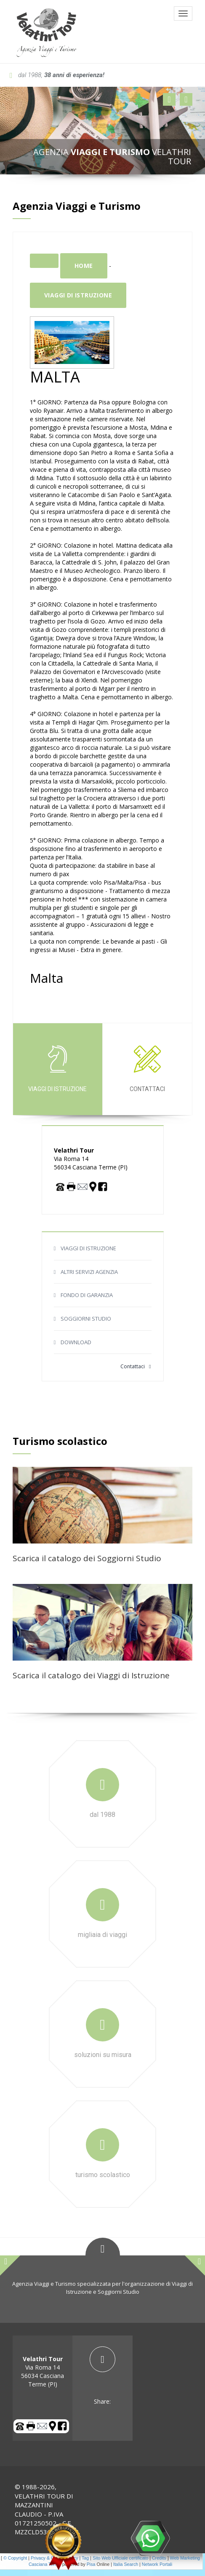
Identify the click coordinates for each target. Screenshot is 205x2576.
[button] (169, 99)
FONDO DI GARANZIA (87, 1295)
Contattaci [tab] (147, 1069)
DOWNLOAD (76, 1342)
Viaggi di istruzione (78, 295)
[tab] (102, 2376)
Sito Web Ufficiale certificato (120, 2557)
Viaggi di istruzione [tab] (57, 1069)
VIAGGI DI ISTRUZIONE (88, 1248)
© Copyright (15, 2557)
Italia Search (125, 2564)
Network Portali (157, 2564)
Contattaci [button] (135, 1366)
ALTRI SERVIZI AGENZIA (89, 1272)
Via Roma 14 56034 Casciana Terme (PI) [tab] (42, 2371)
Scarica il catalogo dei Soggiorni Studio (87, 1558)
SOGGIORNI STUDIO (86, 1318)
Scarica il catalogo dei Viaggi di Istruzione (91, 1675)
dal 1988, (57, 75)
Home (84, 266)
